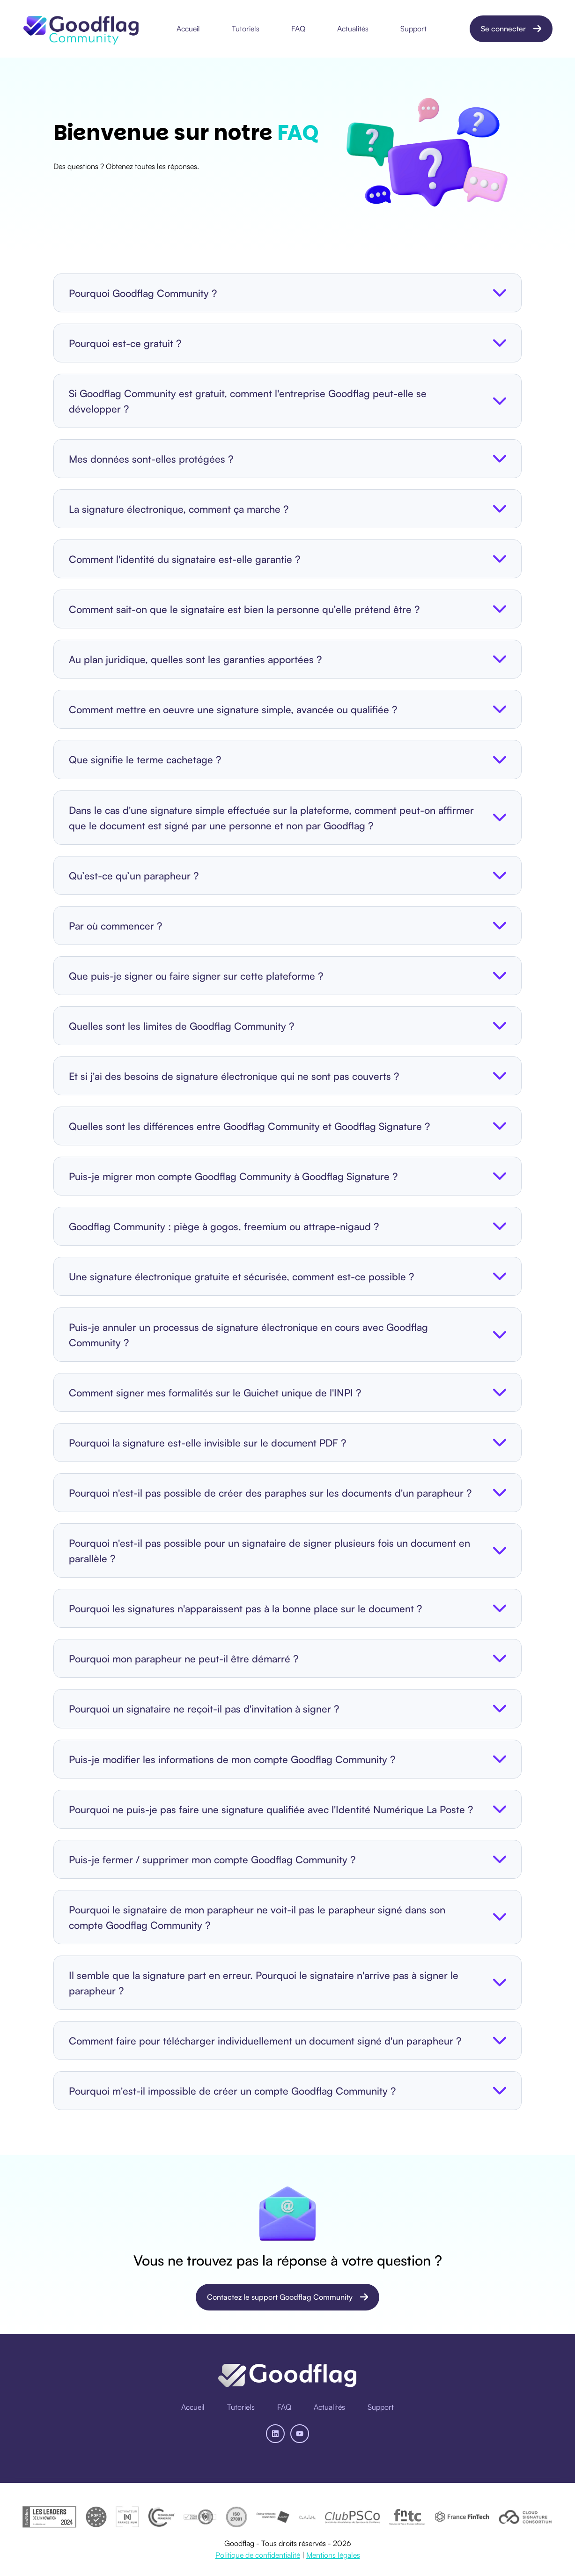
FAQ (298, 28)
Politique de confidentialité (257, 2555)
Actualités (353, 28)
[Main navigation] (304, 28)
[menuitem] (191, 28)
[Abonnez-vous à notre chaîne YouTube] (299, 2433)
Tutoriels (245, 28)
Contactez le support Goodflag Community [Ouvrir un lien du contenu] (288, 2297)
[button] (287, 293)
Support (413, 28)
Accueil (188, 28)
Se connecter (511, 28)
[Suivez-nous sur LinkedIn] (275, 2433)
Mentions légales (333, 2555)
